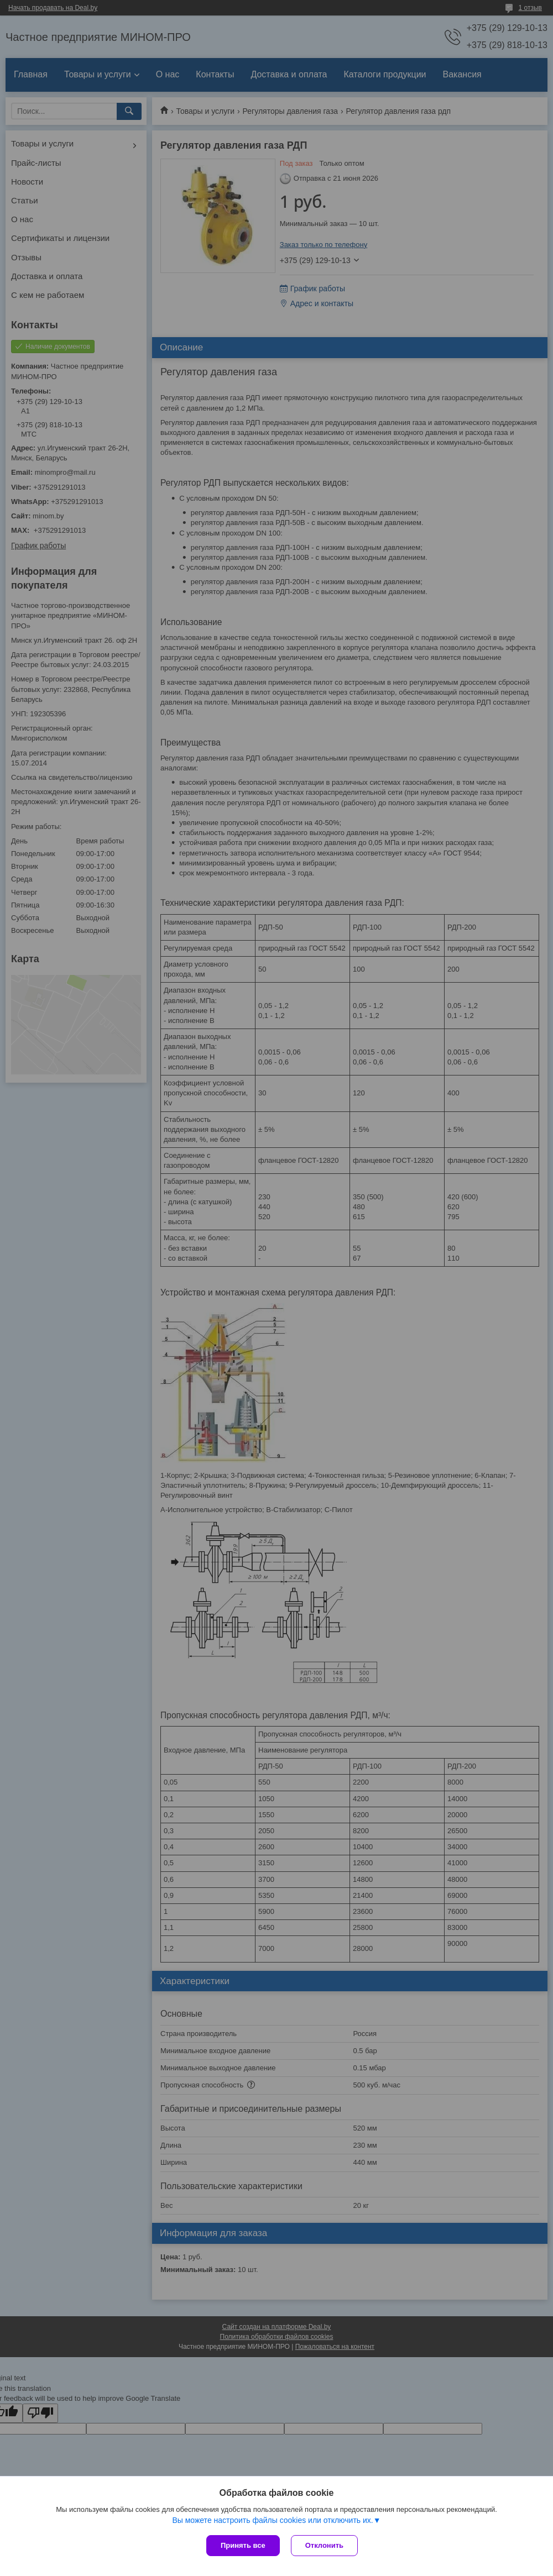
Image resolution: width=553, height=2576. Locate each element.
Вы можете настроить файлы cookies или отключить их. (272, 2520)
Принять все (243, 2545)
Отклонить (324, 2545)
